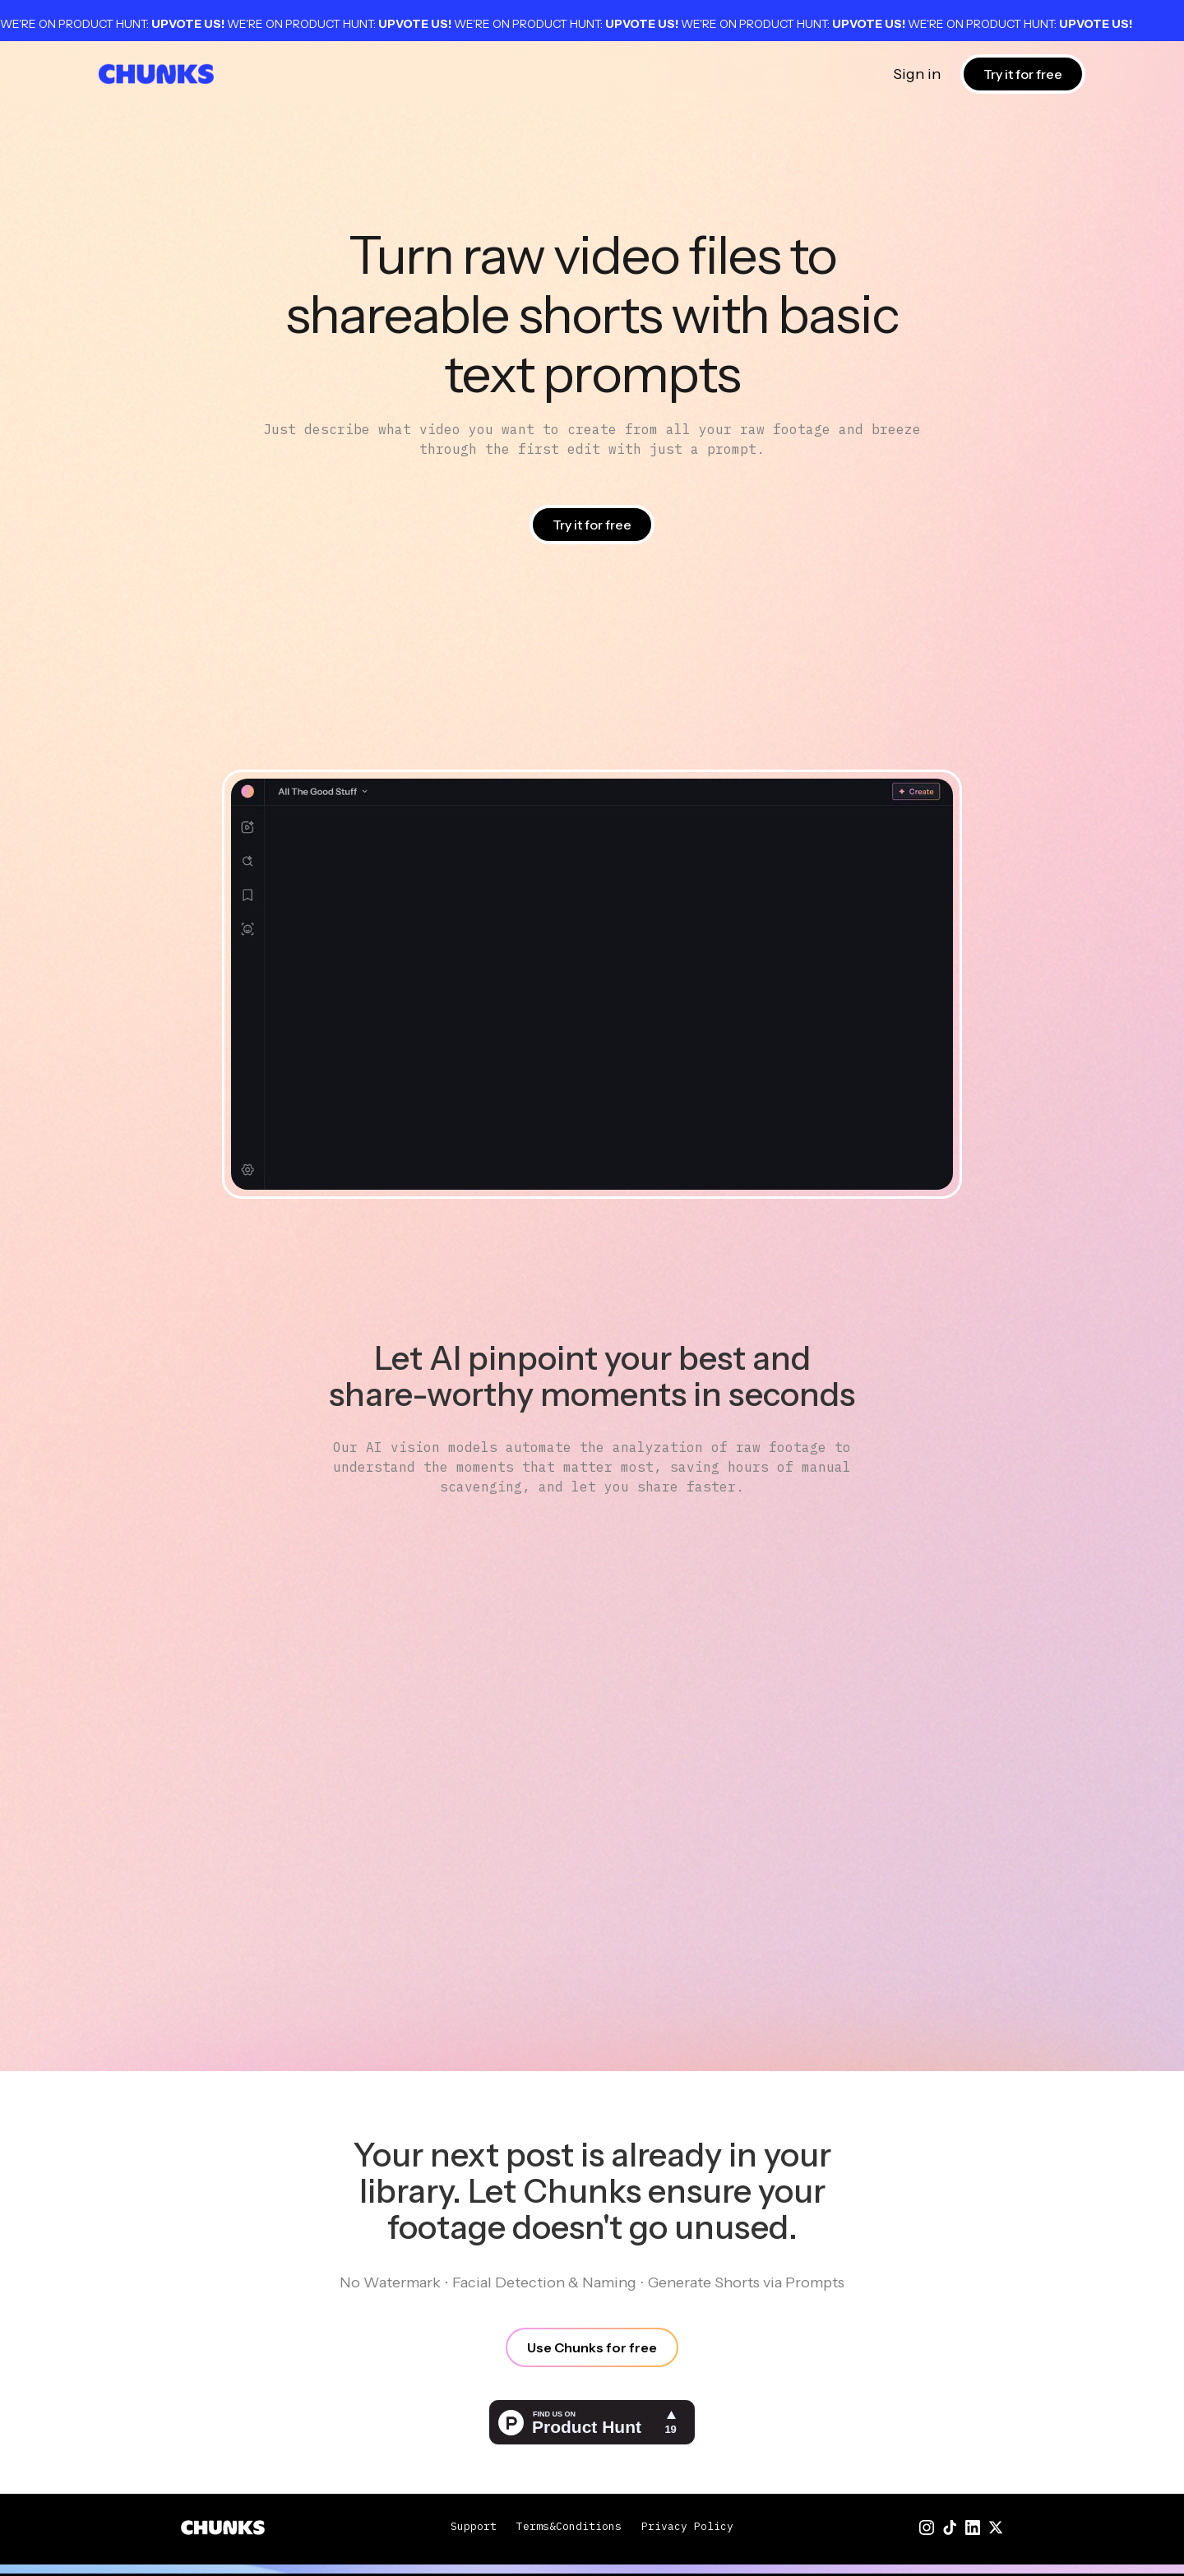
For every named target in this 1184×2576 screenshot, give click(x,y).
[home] (156, 74)
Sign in (917, 74)
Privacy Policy (687, 2526)
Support (474, 2526)
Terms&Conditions (569, 2526)
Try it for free (1022, 74)
